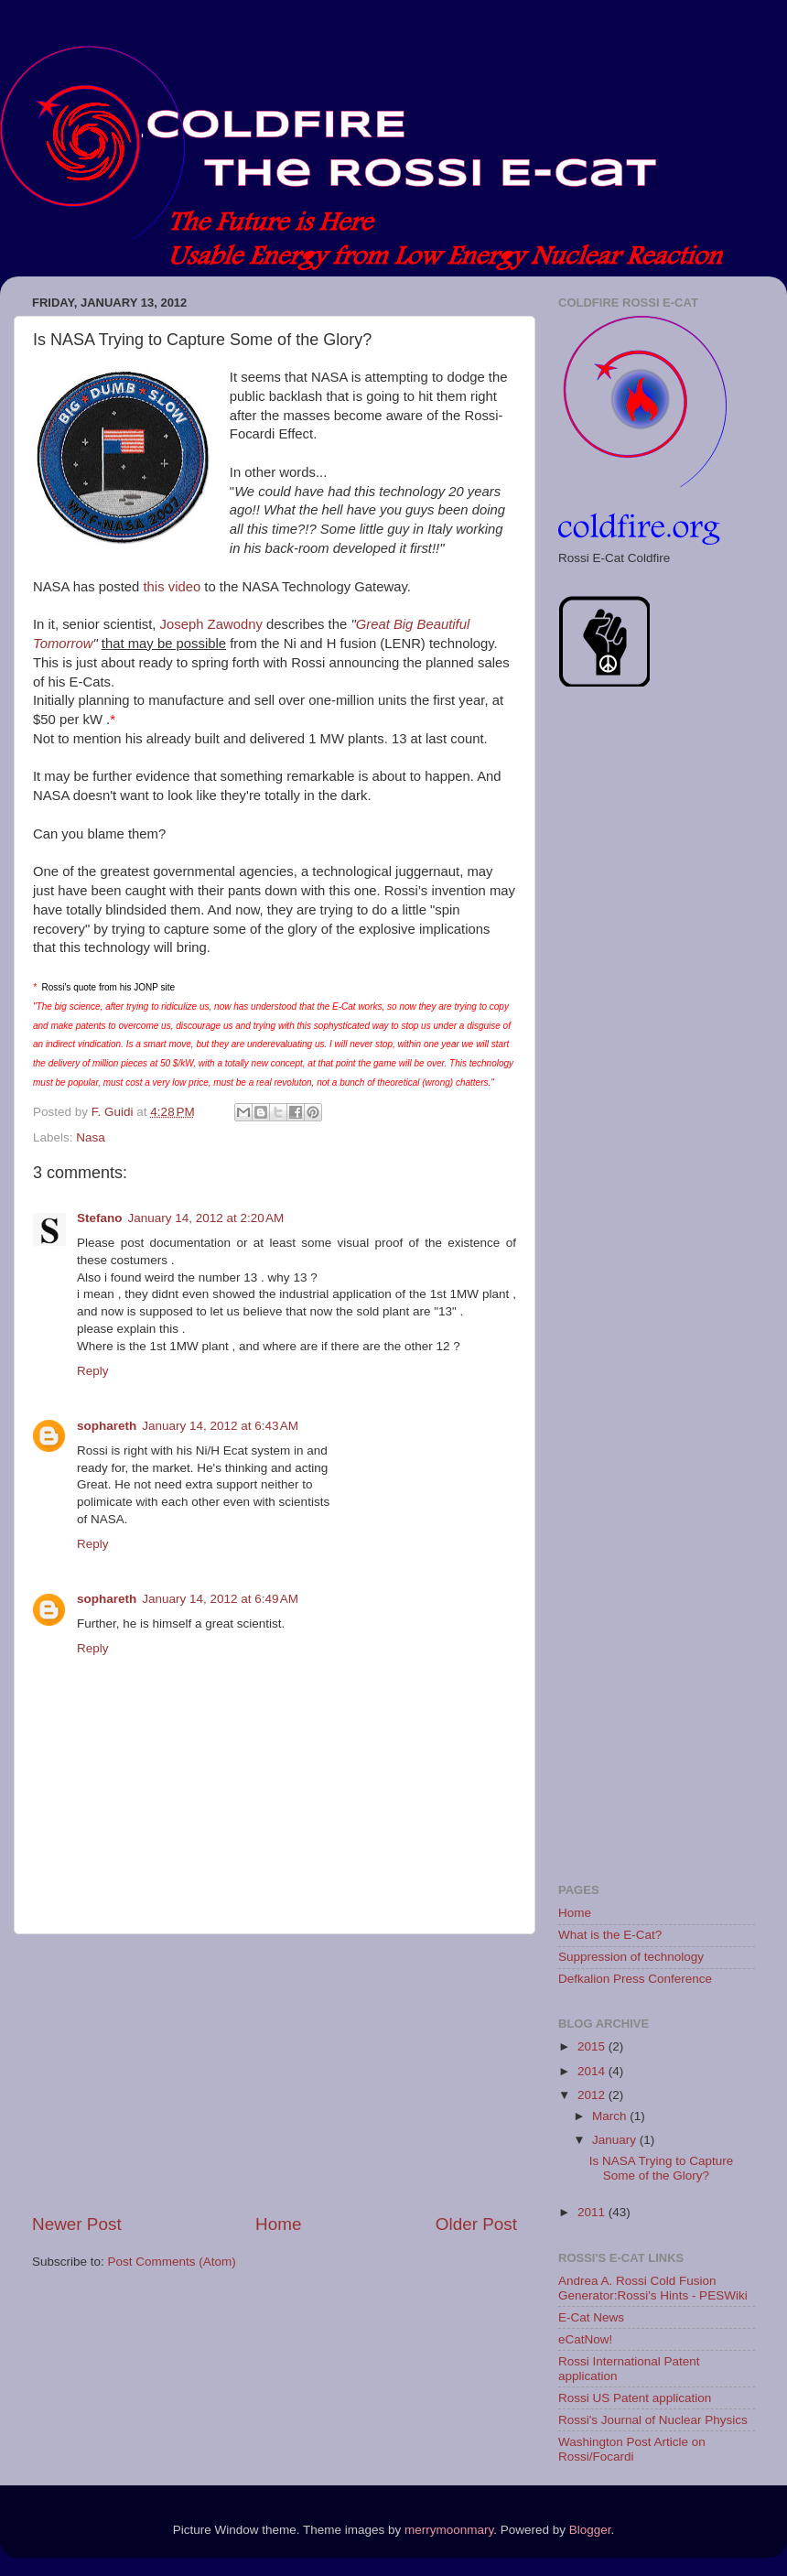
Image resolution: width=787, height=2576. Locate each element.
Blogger (590, 2530)
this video (171, 586)
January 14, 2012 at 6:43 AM (220, 1426)
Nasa (90, 1137)
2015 (593, 2046)
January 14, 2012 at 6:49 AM (220, 1599)
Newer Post (77, 2224)
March (611, 2116)
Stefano (100, 1218)
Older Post (476, 2224)
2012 (593, 2095)
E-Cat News (591, 2317)
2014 (593, 2071)
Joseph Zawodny (211, 624)
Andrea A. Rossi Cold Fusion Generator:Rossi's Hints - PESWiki (653, 2288)
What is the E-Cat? (610, 1935)
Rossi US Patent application (634, 2398)
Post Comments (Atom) (172, 2261)
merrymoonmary (448, 2530)
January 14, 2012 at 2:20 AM (206, 1218)
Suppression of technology (631, 1957)
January (616, 2140)
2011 (593, 2212)
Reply (93, 1371)
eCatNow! (585, 2339)
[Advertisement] (274, 2073)
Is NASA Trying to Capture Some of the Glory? (661, 2168)
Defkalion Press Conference (635, 1979)
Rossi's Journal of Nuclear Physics (653, 2420)
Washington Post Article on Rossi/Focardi (632, 2449)
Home (278, 2224)
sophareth (106, 1426)
